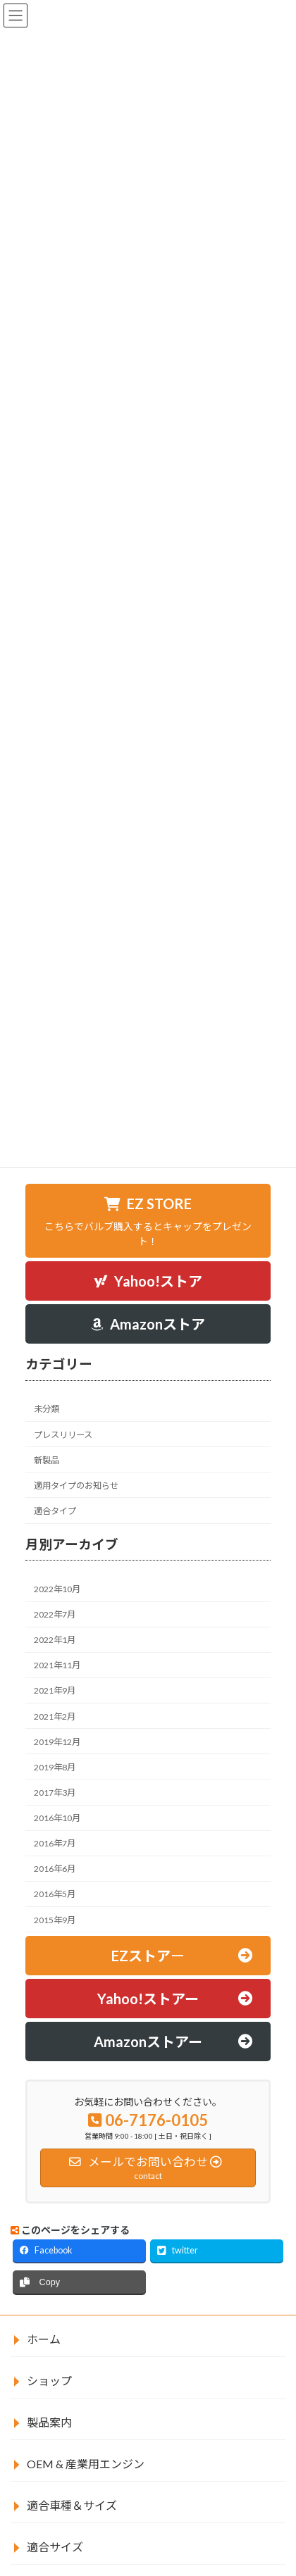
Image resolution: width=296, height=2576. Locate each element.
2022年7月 (54, 1614)
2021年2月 (54, 1716)
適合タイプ (55, 1511)
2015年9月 (54, 1920)
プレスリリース (63, 1435)
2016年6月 (54, 1869)
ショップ (49, 2380)
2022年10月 (57, 1589)
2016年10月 (57, 1818)
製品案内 (49, 2422)
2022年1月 (54, 1639)
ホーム (44, 2339)
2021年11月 (57, 1666)
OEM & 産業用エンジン (85, 2463)
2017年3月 (54, 1792)
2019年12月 (57, 1742)
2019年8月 (54, 1767)
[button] (148, 1221)
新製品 (46, 1460)
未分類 (46, 1409)
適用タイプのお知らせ (76, 1485)
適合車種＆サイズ (72, 2505)
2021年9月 (54, 1691)
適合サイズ (55, 2546)
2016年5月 (54, 1894)
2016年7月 (54, 1843)
